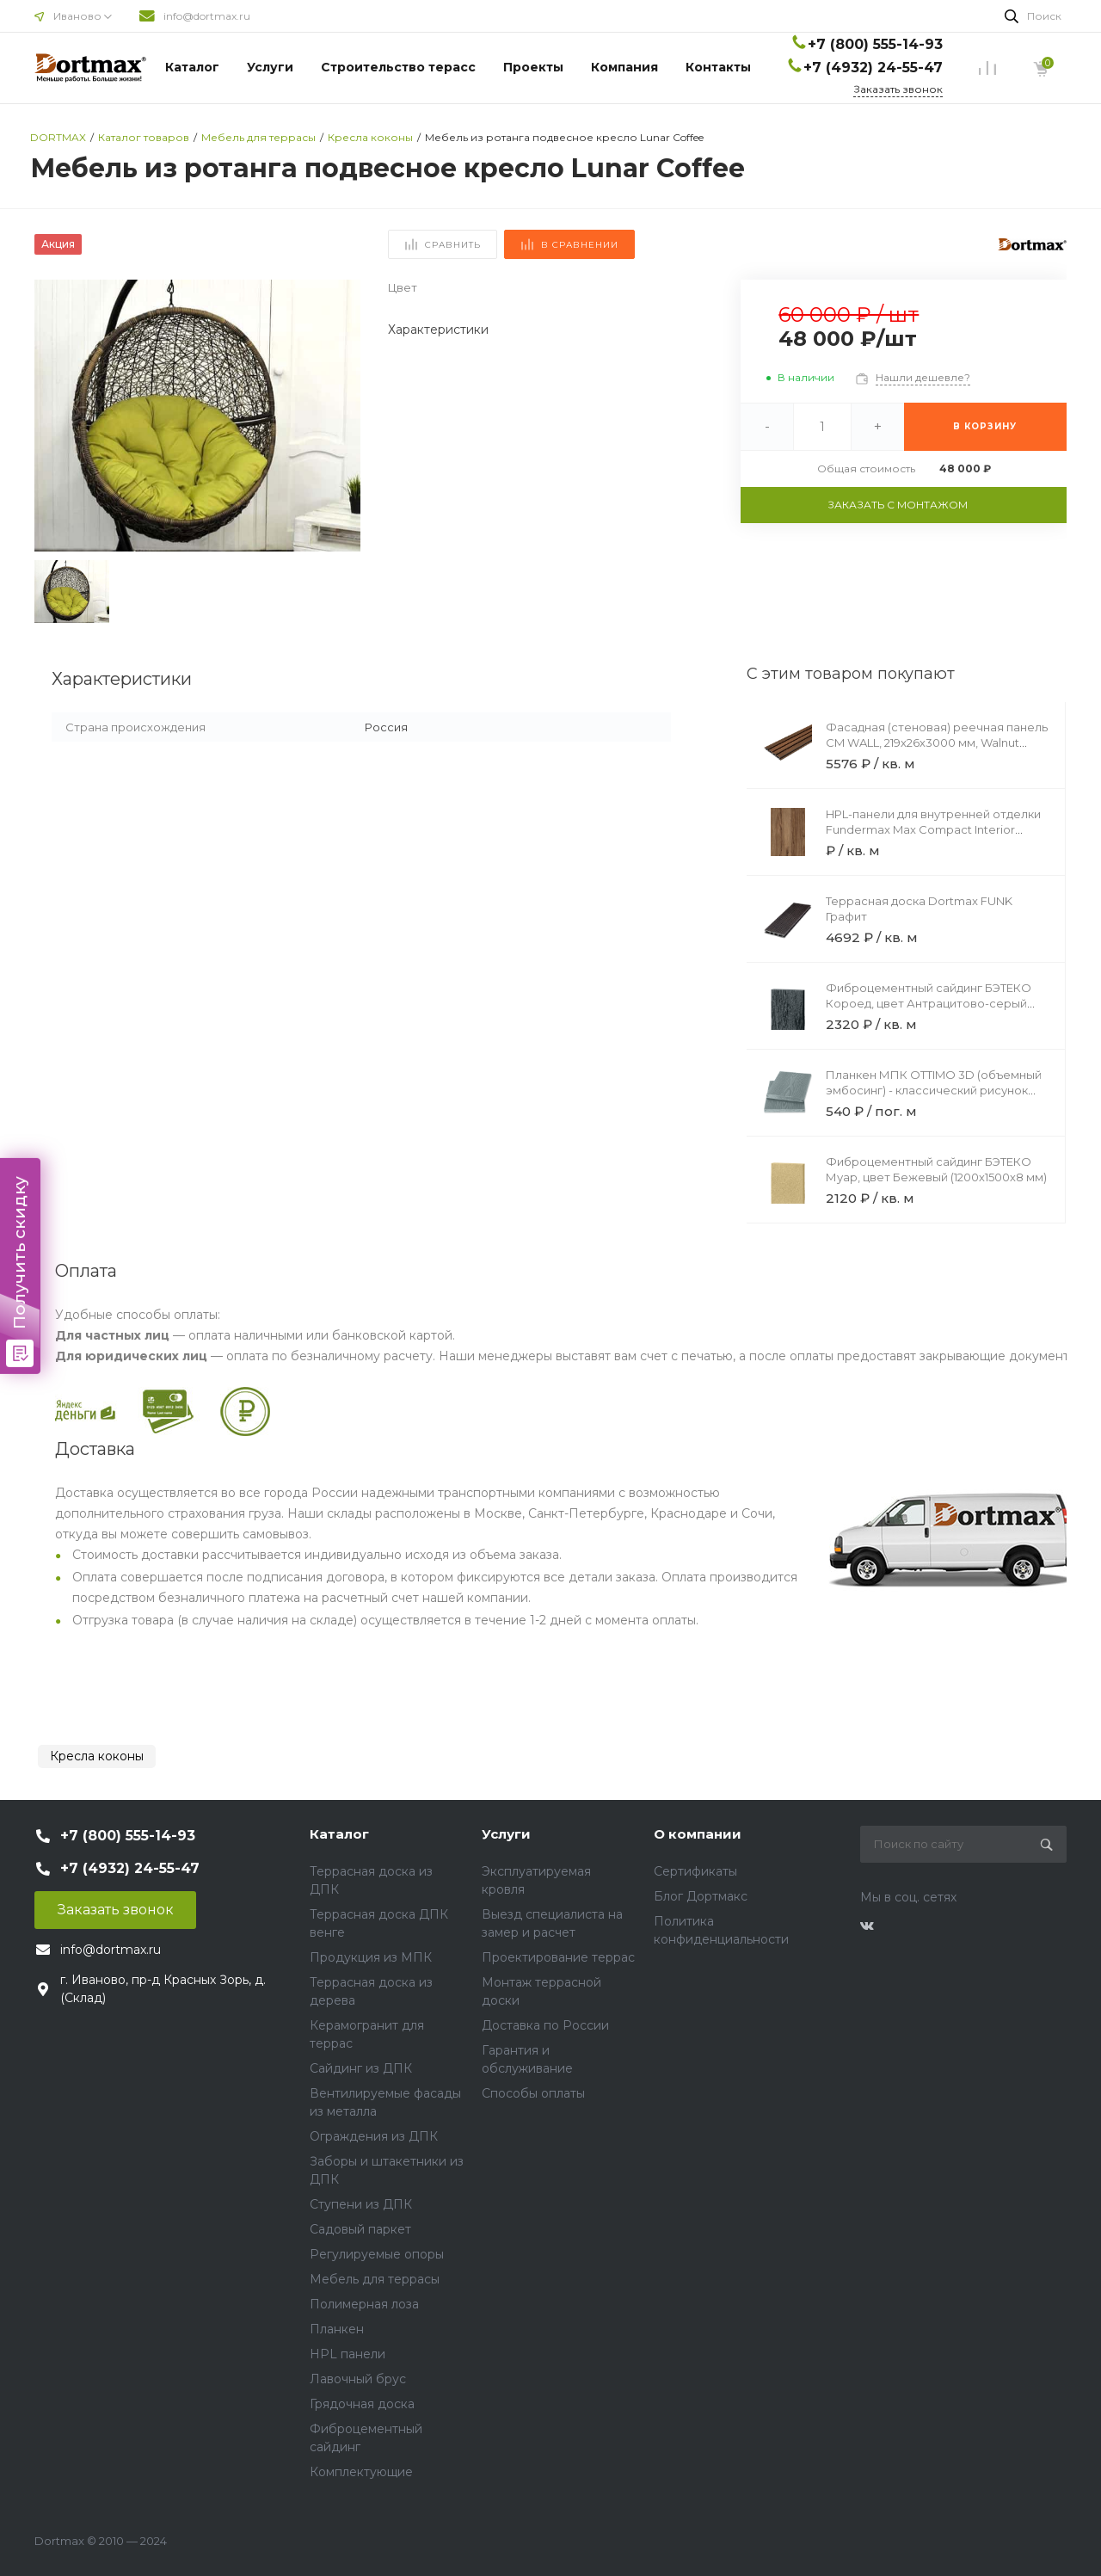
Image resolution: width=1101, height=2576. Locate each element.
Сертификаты (695, 1871)
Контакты (718, 67)
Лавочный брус (358, 2379)
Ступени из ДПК (361, 2204)
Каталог (192, 67)
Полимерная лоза (364, 2304)
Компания (624, 67)
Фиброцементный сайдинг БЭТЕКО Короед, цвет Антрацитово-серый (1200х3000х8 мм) (928, 1003)
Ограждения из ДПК (374, 2136)
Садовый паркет (360, 2229)
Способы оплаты (533, 2093)
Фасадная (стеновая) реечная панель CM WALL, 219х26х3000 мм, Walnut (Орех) (937, 742)
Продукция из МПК (371, 1957)
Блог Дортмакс (700, 1896)
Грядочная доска (362, 2404)
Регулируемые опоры (377, 2254)
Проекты (533, 67)
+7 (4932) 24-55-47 (873, 67)
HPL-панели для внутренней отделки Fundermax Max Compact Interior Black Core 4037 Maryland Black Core (933, 829)
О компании (697, 1834)
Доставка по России (545, 2025)
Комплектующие (361, 2472)
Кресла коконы (97, 1756)
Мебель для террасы (375, 2279)
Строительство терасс (398, 67)
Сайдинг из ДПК (361, 2068)
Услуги (270, 67)
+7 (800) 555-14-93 (875, 44)
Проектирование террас (558, 1957)
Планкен (337, 2329)
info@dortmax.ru (206, 15)
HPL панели (347, 2354)
